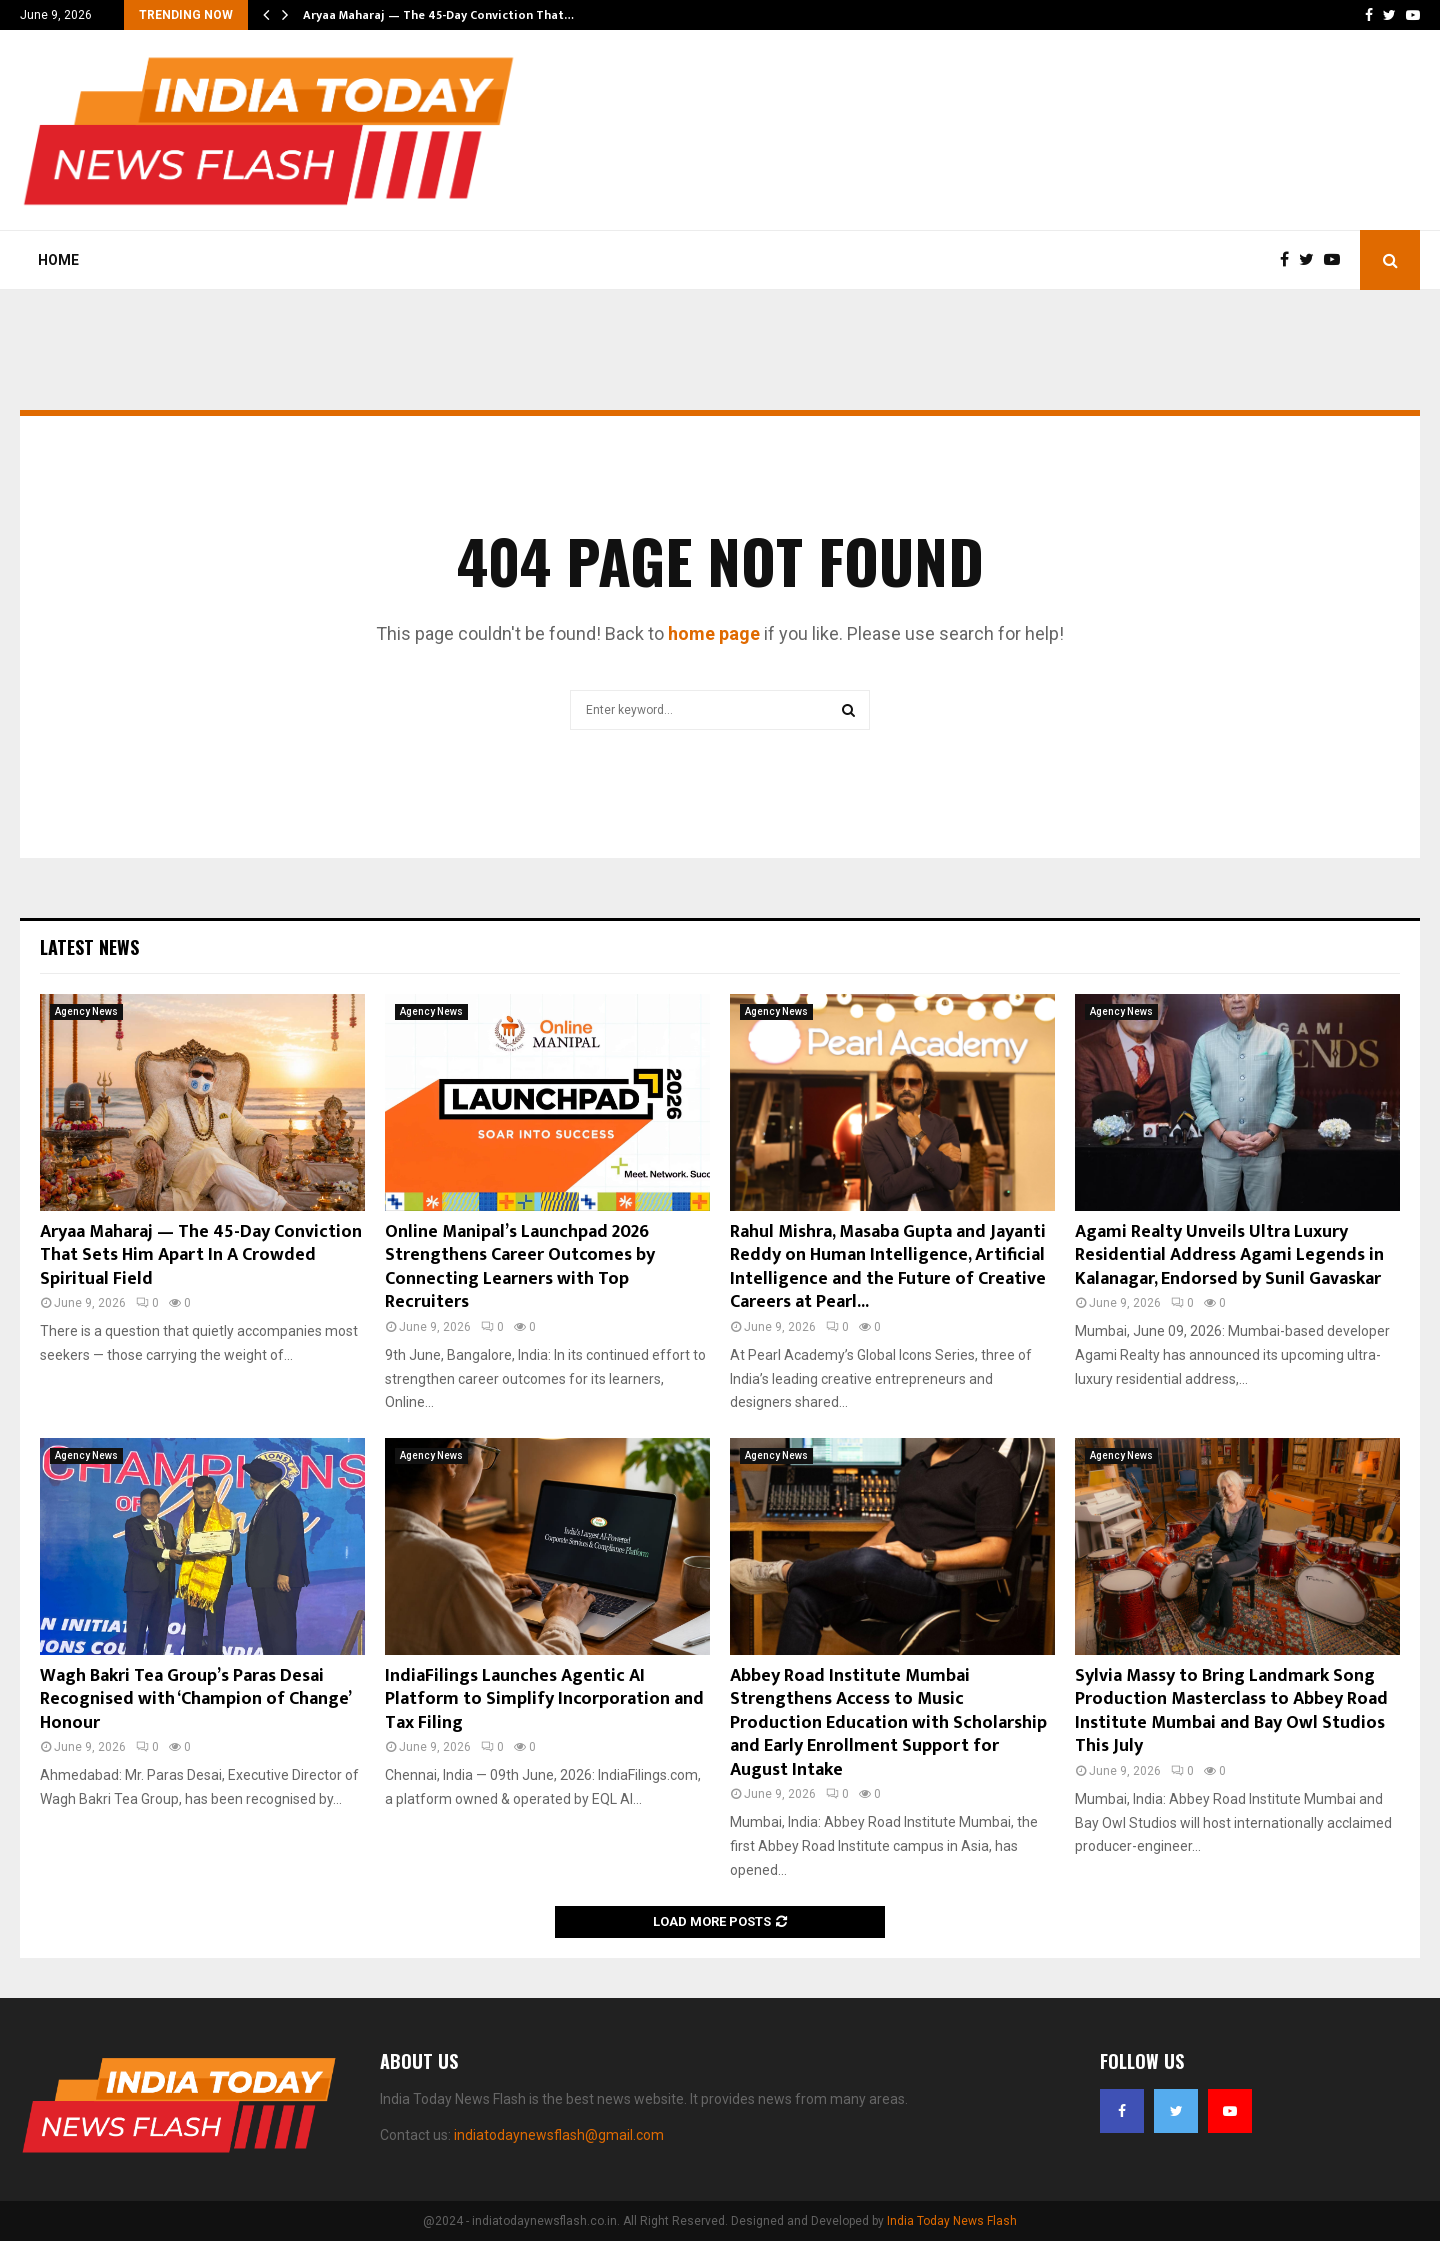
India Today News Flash (952, 2221)
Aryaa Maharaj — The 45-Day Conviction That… (438, 15)
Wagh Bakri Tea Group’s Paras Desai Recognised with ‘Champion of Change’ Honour (195, 1699)
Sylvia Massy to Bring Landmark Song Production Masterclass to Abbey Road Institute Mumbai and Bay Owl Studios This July (1231, 1711)
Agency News (86, 1011)
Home (58, 260)
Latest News (89, 947)
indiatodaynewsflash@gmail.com (559, 2135)
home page (714, 633)
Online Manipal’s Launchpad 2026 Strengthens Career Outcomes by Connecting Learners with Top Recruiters (520, 1267)
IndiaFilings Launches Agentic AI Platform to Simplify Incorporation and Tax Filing (544, 1699)
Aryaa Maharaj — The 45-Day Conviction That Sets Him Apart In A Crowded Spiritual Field (201, 1255)
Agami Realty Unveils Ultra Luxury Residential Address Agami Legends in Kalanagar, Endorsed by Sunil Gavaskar (1229, 1255)
